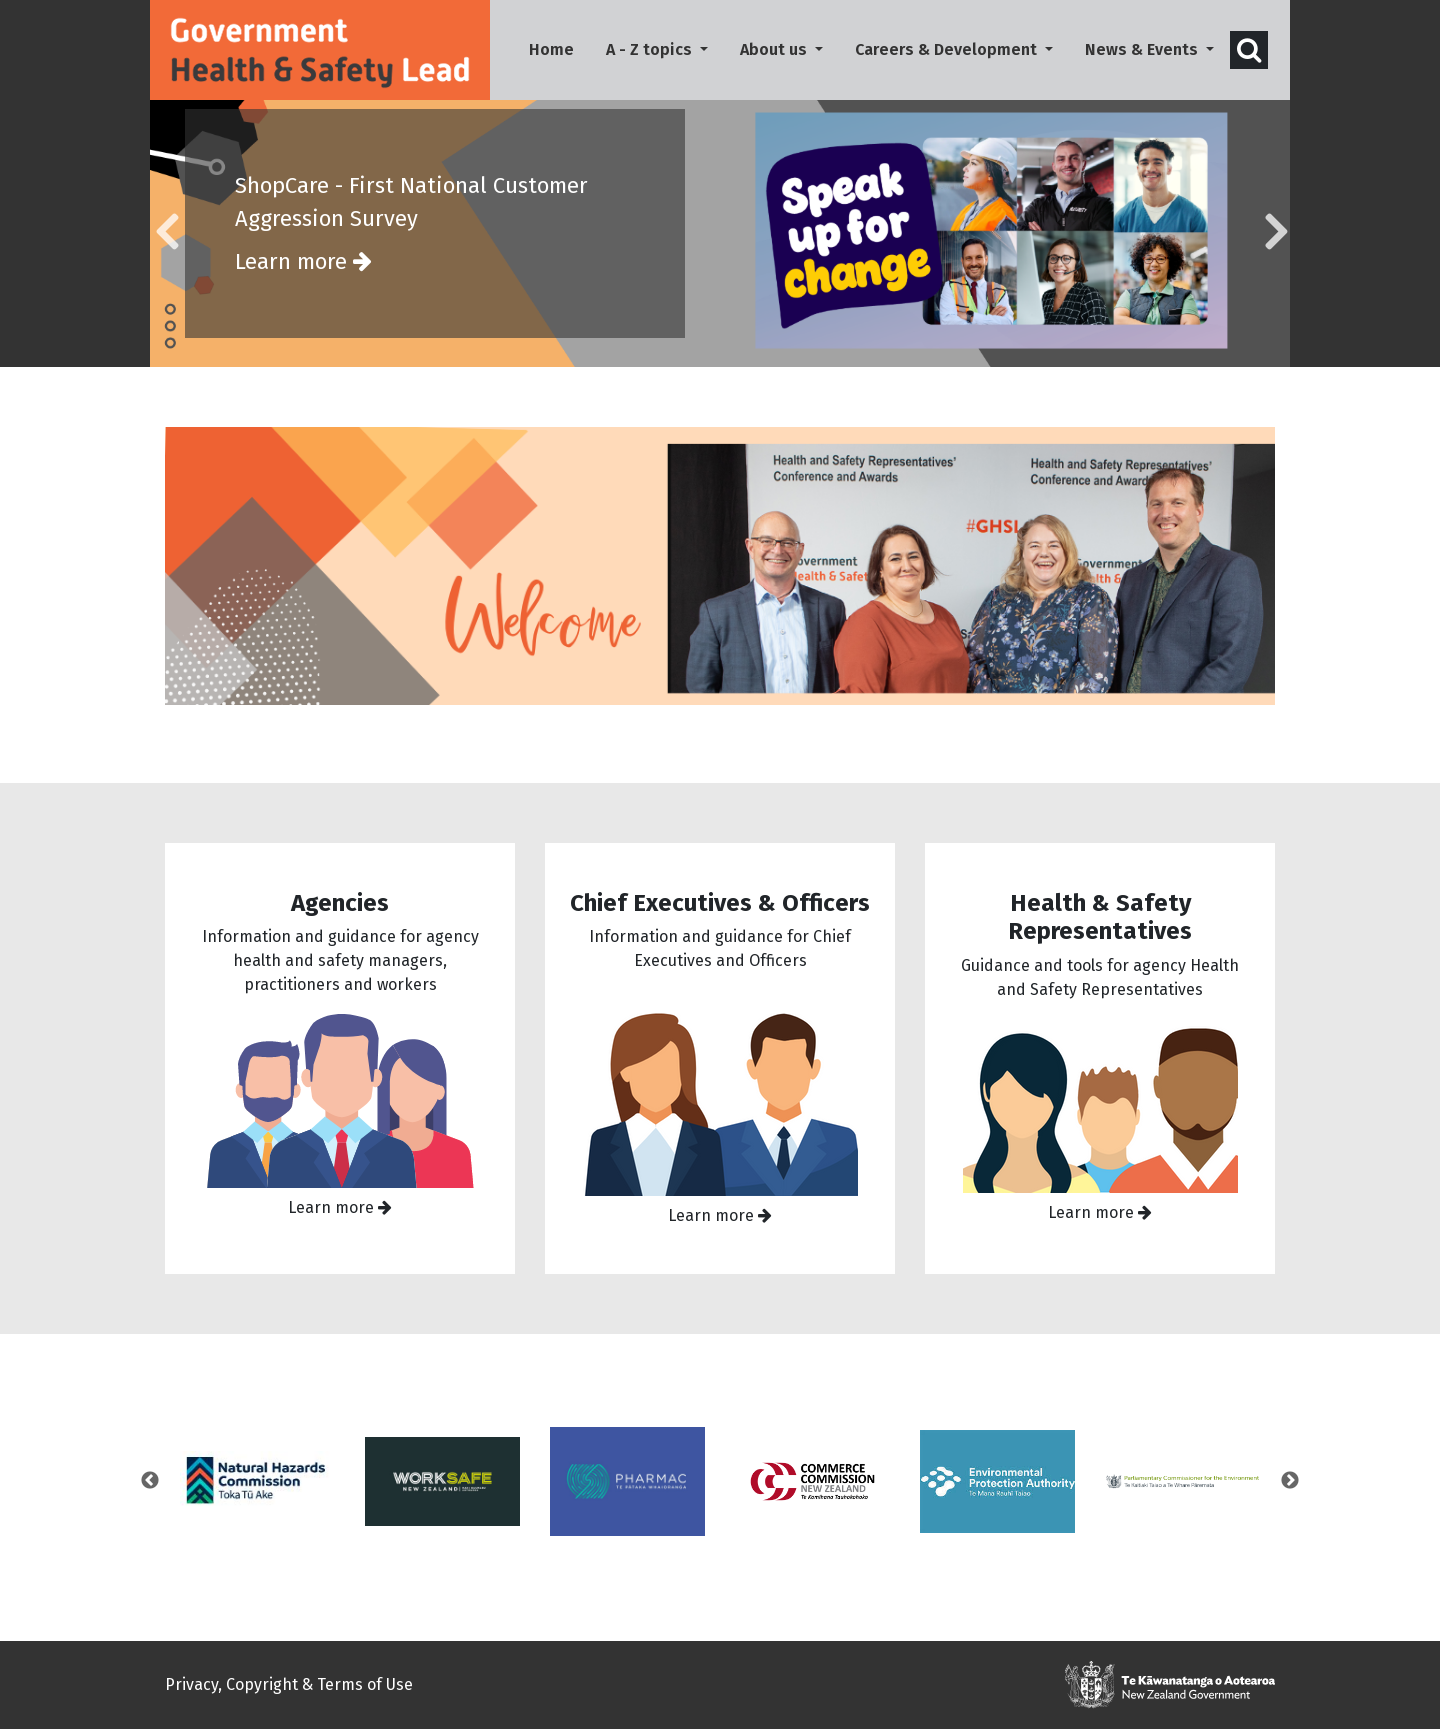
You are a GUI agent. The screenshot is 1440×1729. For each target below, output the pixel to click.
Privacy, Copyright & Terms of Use (289, 1684)
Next (1290, 1493)
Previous (150, 1493)
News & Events (1143, 49)
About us (775, 49)
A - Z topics (651, 49)
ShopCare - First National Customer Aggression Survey (435, 237)
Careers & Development (948, 49)
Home (559, 48)
